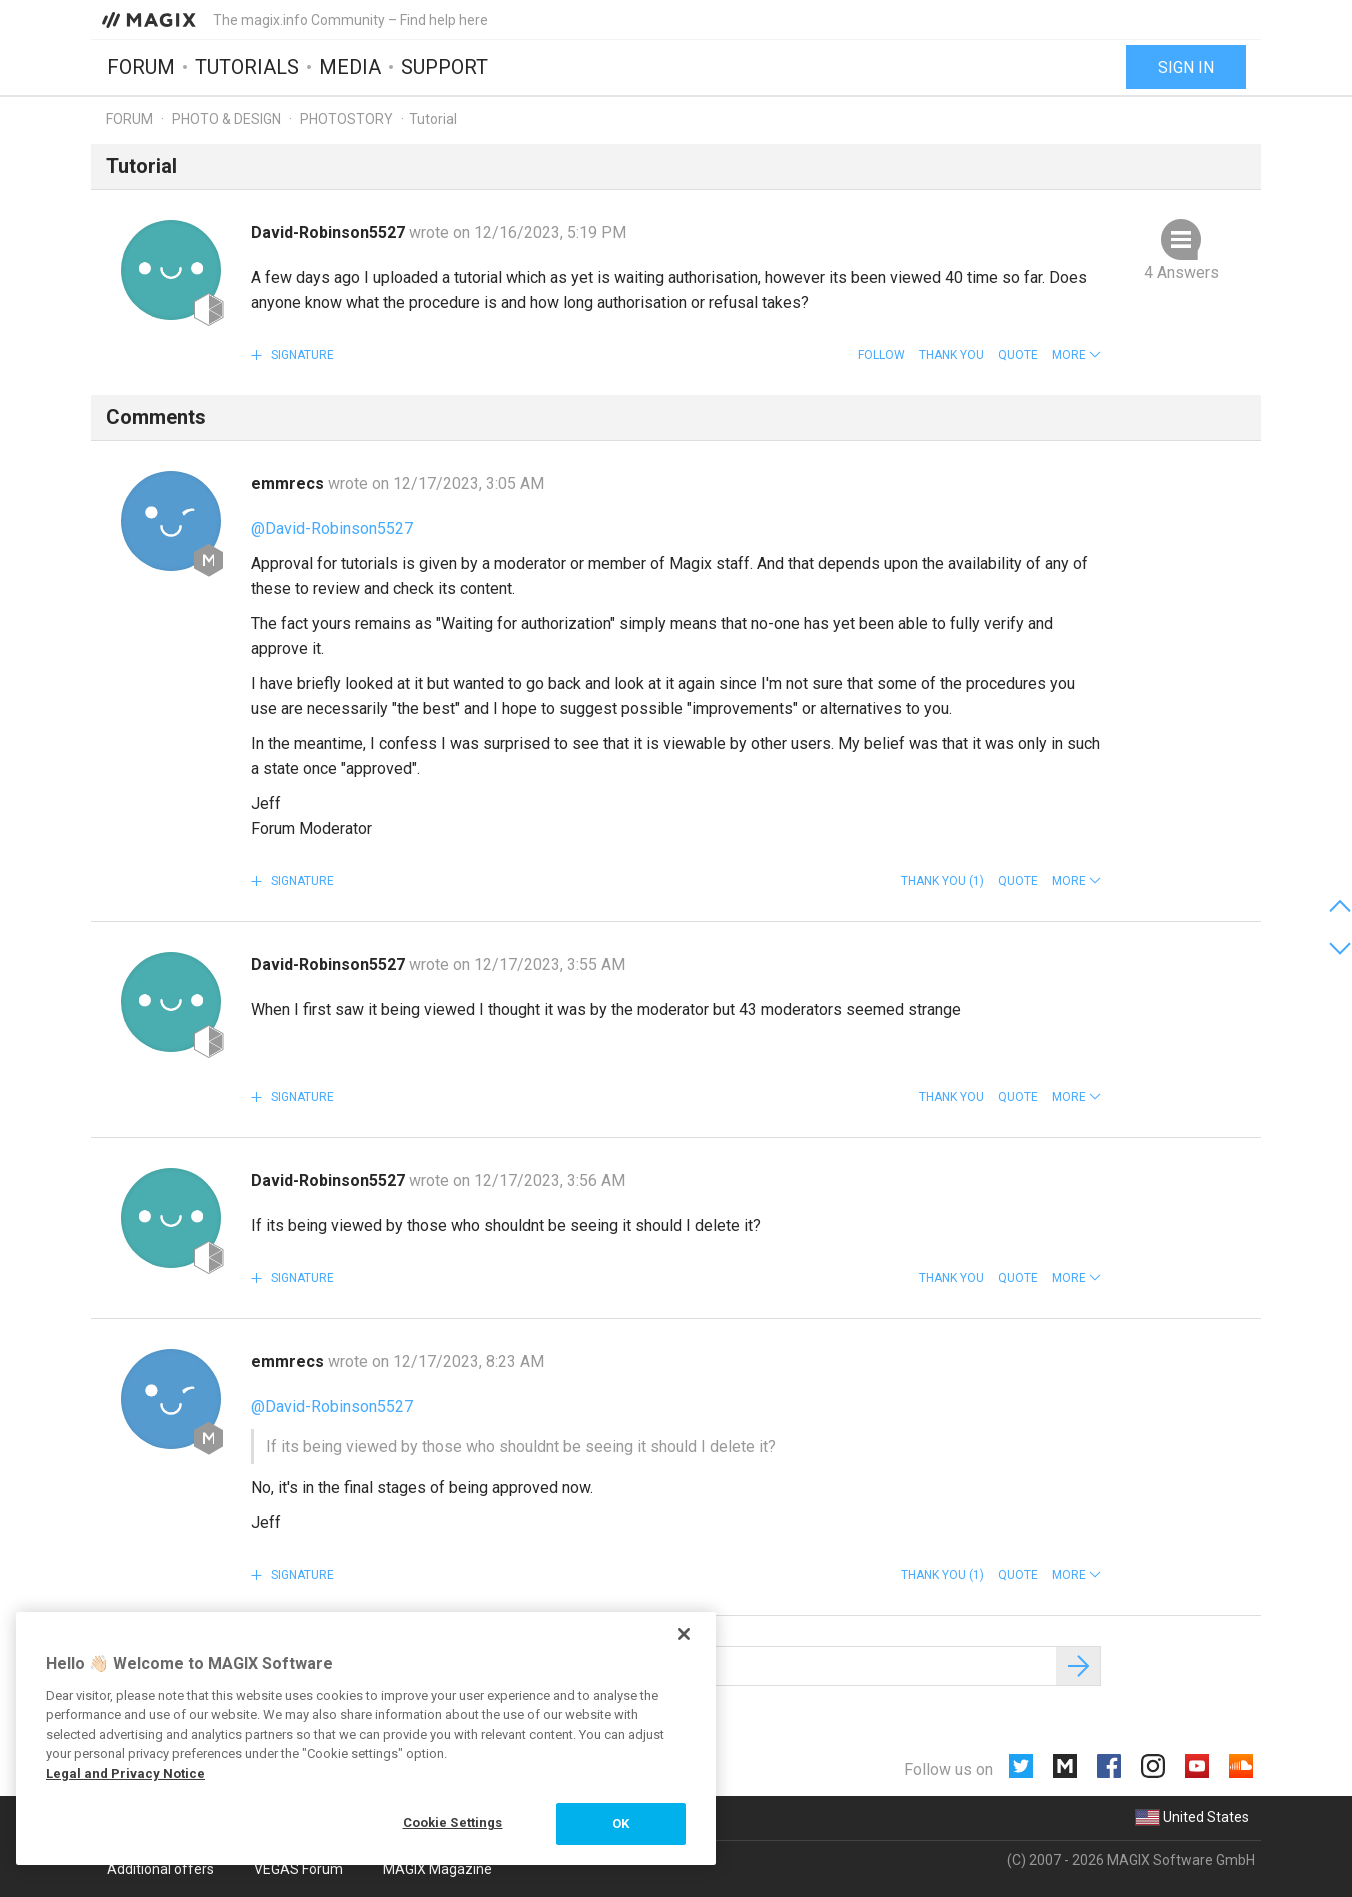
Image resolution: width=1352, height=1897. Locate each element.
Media (350, 67)
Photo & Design (226, 119)
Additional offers (160, 1869)
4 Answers (1181, 272)
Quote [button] (1018, 355)
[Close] (684, 1634)
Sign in (1186, 67)
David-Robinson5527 (330, 232)
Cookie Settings (453, 1822)
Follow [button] (881, 355)
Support (444, 67)
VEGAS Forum (298, 1869)
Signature (301, 355)
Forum (141, 67)
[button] (1076, 355)
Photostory (346, 119)
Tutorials (247, 67)
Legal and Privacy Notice (125, 1773)
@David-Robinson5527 (332, 528)
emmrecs (289, 483)
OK (620, 1823)
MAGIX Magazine (437, 1869)
